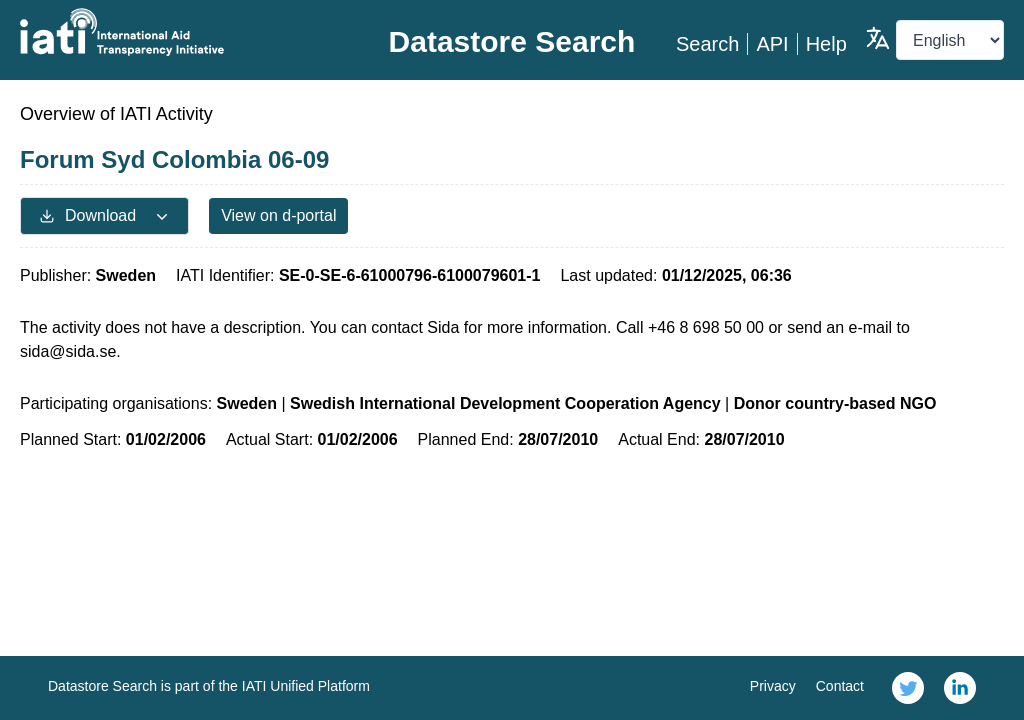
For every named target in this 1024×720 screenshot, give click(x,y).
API (772, 44)
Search (707, 44)
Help (826, 44)
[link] (908, 688)
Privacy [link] (773, 686)
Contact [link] (840, 686)
